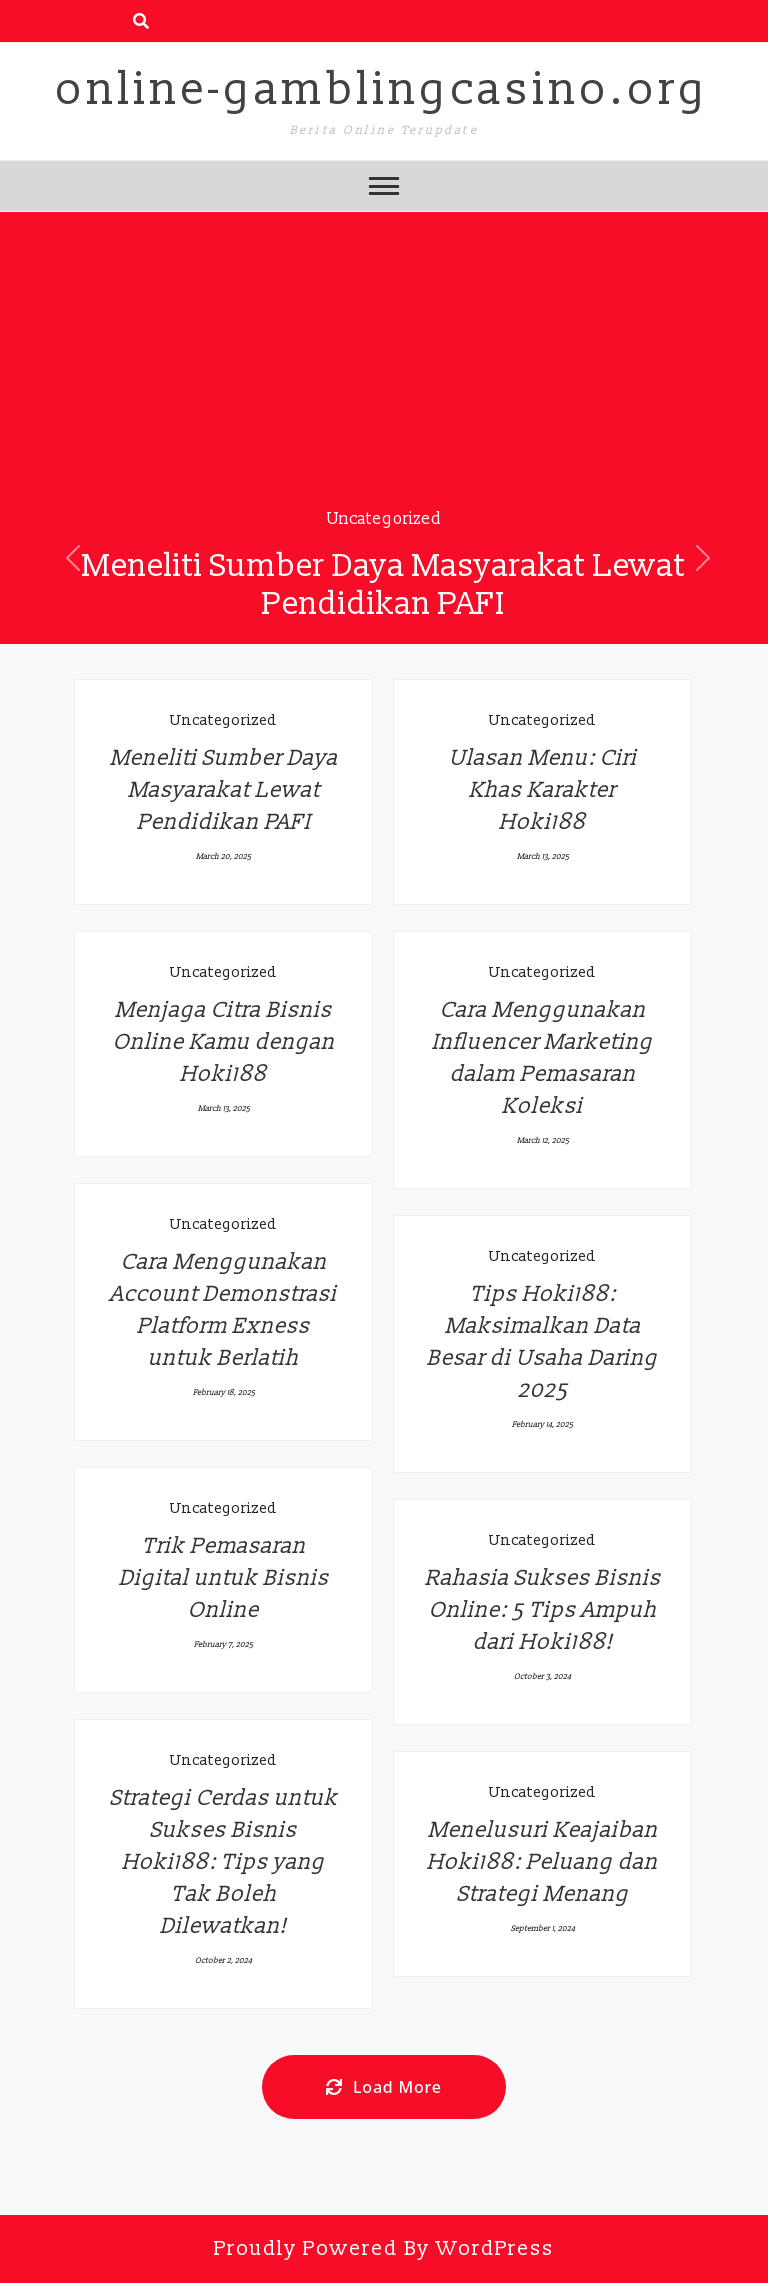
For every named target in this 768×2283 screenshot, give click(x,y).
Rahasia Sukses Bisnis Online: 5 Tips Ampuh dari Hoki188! (543, 1610)
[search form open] (141, 21)
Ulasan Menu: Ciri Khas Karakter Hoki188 (543, 790)
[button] (73, 558)
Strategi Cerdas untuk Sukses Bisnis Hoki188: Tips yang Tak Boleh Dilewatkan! (224, 1862)
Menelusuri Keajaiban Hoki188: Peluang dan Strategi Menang (542, 1862)
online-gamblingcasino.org (383, 90)
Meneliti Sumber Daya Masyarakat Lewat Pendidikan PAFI (384, 585)
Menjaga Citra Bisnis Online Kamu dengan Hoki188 (224, 1042)
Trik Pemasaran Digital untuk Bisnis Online (224, 1578)
